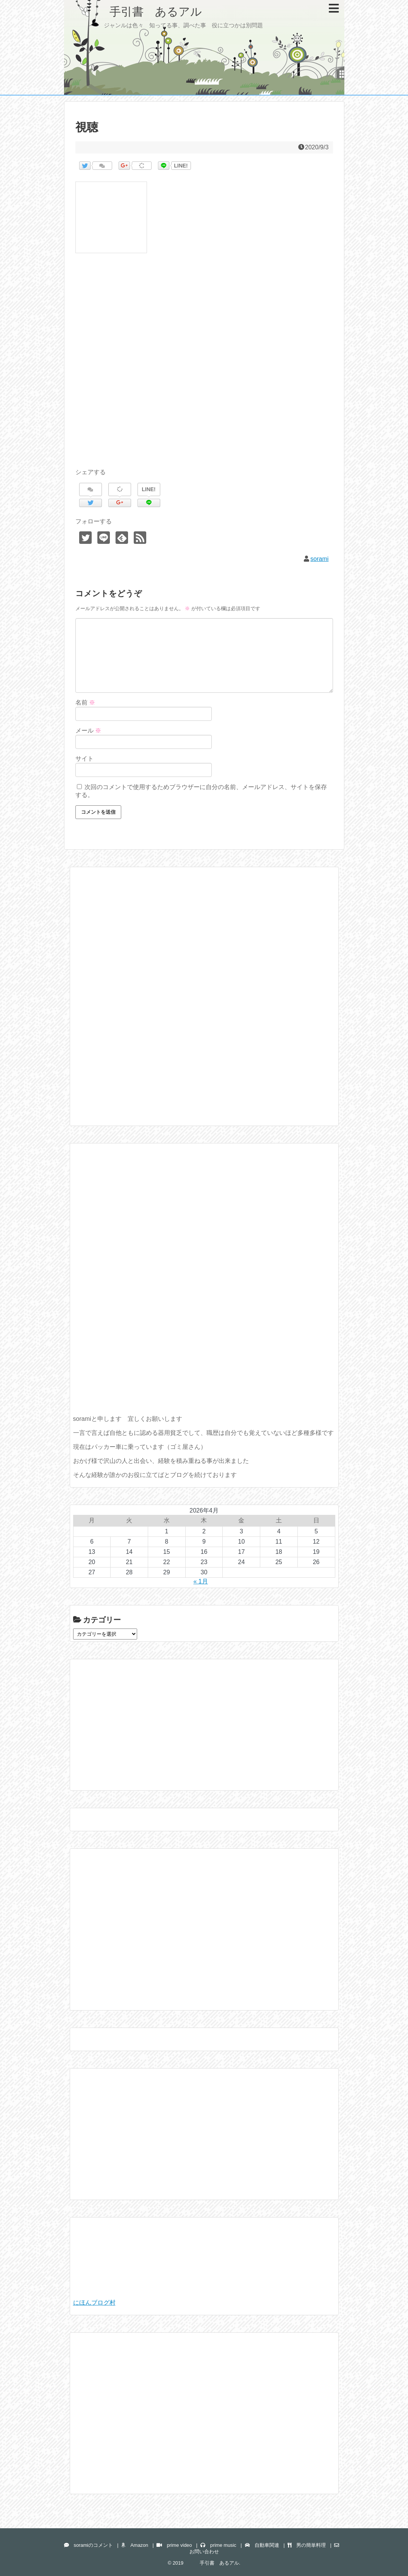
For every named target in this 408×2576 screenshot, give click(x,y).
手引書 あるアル (138, 11)
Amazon (134, 2545)
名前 (85, 702)
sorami (319, 559)
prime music (218, 2545)
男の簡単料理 (307, 2545)
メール (88, 730)
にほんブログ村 (94, 2302)
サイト (84, 758)
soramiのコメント (88, 2545)
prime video (174, 2545)
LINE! (181, 166)
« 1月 (200, 1581)
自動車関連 (262, 2545)
